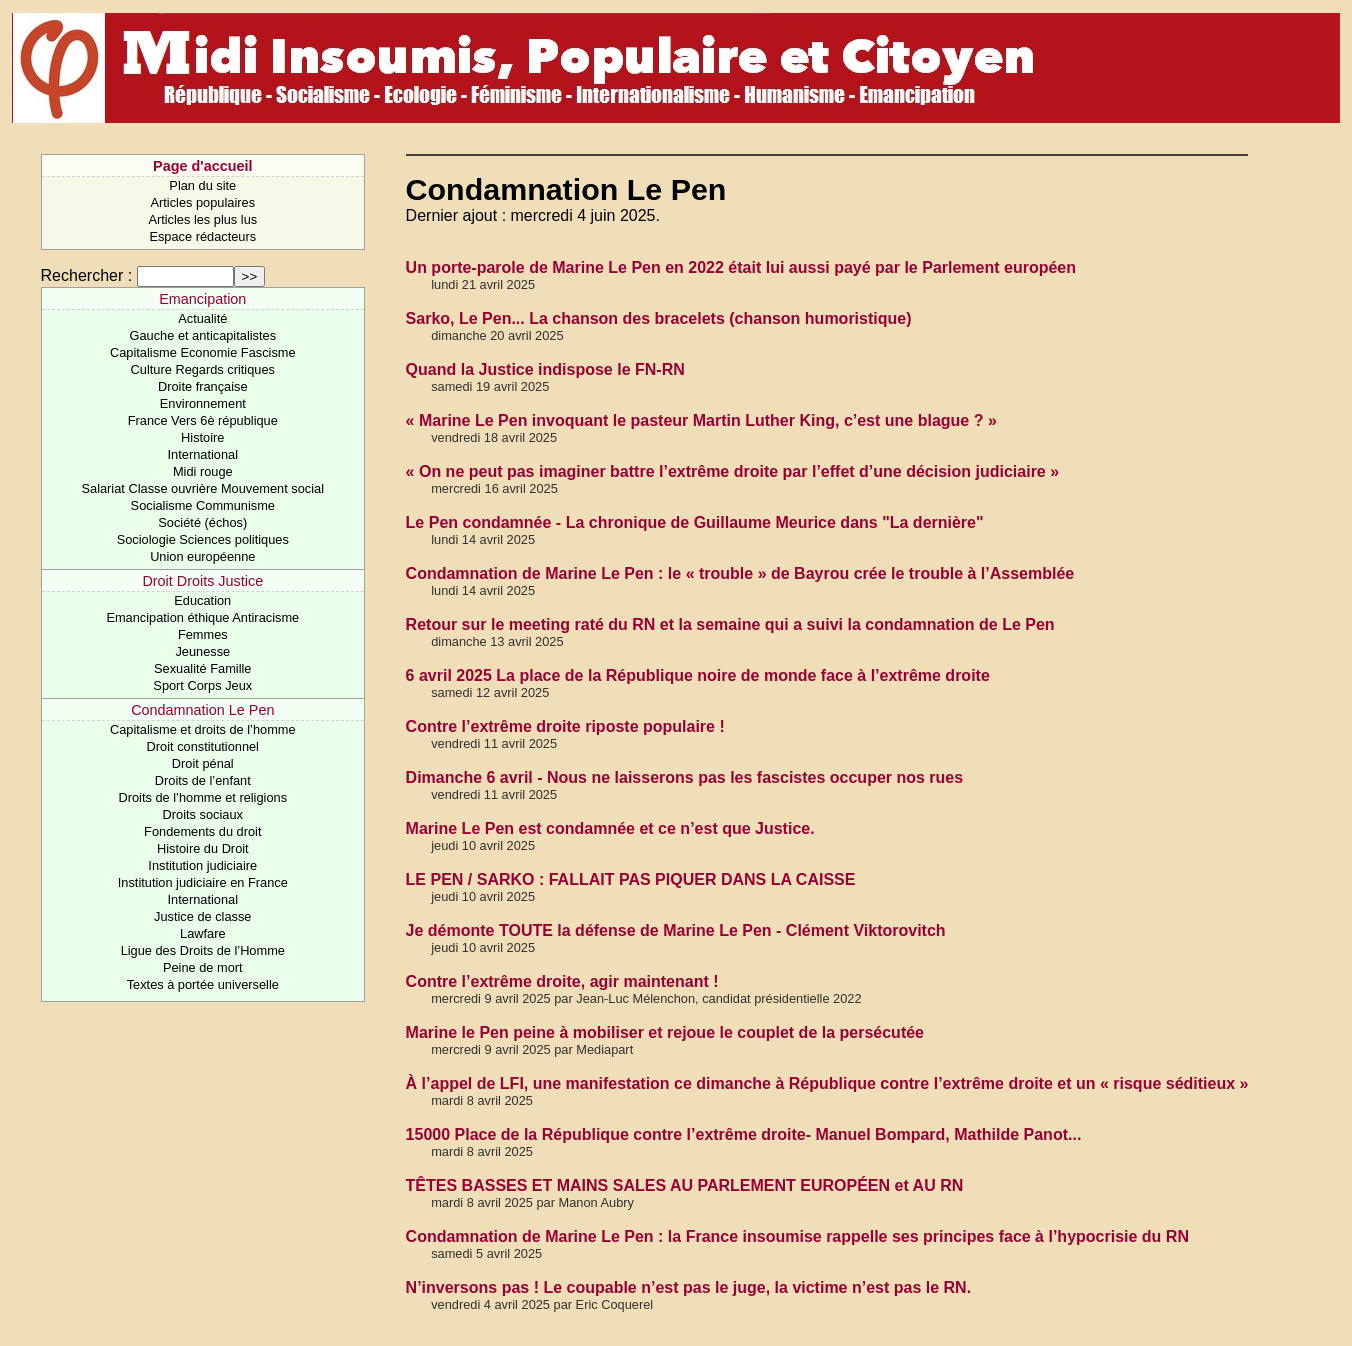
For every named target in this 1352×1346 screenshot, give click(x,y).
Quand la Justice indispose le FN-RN (545, 369)
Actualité (202, 318)
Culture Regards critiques (203, 369)
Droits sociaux (203, 814)
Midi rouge (203, 471)
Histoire (202, 437)
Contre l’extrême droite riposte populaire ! (565, 726)
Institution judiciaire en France (203, 882)
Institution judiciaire (202, 865)
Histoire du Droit (203, 848)
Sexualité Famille (202, 668)
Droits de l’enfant (203, 780)
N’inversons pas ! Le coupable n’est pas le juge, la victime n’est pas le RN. (689, 1287)
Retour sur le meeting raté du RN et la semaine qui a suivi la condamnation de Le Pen (730, 624)
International (203, 454)
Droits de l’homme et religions (203, 797)
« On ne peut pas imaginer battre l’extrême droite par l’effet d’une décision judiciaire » (733, 471)
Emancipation (202, 299)
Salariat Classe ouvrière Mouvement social (203, 488)
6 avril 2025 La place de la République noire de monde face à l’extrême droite (698, 675)
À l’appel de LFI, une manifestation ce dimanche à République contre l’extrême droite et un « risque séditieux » (827, 1083)
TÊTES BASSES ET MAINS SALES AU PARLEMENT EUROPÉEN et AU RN (685, 1185)
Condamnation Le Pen (202, 710)
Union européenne (202, 556)
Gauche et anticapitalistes (203, 335)
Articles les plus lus (202, 219)
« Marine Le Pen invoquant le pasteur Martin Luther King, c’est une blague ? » (701, 420)
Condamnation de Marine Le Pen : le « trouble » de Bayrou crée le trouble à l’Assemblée (740, 573)
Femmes (203, 634)
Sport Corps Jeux (202, 685)
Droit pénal (203, 763)
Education (202, 600)
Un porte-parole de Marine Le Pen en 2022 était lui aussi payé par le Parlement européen (741, 267)
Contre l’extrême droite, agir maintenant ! (562, 981)
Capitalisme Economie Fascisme (203, 352)
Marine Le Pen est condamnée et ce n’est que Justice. (610, 828)
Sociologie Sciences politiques (203, 539)
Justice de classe (202, 916)
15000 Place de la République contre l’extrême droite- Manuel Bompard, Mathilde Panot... (744, 1134)
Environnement (203, 403)
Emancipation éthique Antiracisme (202, 617)
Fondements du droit (202, 831)
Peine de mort (203, 967)
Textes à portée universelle (203, 984)
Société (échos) (202, 522)
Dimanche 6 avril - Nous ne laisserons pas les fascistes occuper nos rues (685, 777)
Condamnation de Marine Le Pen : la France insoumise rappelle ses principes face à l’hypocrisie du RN (797, 1236)
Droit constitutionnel (203, 746)
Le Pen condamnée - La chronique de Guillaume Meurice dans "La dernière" (695, 522)
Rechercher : (87, 275)
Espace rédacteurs (202, 236)
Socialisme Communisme (203, 505)
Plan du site (202, 185)
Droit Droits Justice (202, 581)
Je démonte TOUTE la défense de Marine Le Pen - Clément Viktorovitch (676, 930)
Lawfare (203, 933)
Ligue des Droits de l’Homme (203, 950)
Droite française (203, 386)
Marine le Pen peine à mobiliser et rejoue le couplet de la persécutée (665, 1032)
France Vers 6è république (203, 420)
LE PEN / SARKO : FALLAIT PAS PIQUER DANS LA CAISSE (631, 879)
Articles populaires (203, 202)
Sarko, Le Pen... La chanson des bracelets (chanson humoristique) (659, 318)
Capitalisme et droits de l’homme (203, 729)
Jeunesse (202, 651)
